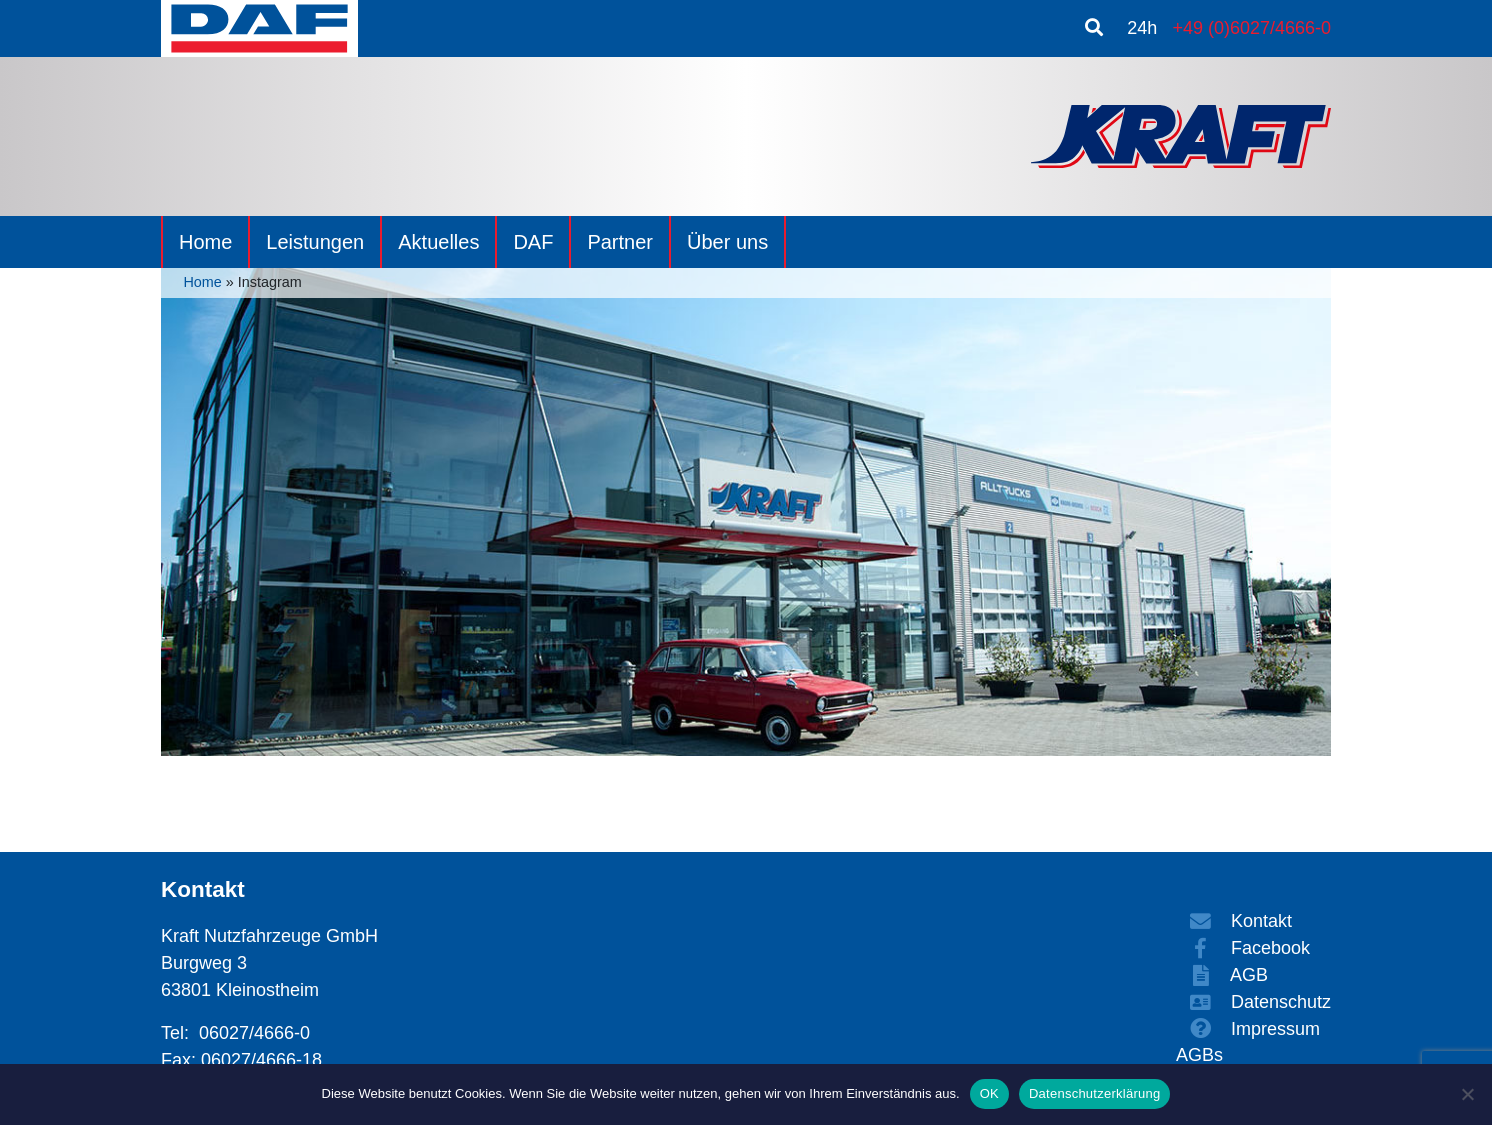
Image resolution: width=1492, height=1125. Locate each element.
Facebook (1243, 948)
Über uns (727, 242)
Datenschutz (1253, 1002)
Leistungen (315, 242)
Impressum (1248, 1029)
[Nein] (1467, 1094)
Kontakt (1234, 921)
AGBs (1199, 1055)
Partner (620, 242)
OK (989, 1093)
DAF (533, 242)
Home (205, 242)
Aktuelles (438, 242)
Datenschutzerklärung (1094, 1093)
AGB (1222, 975)
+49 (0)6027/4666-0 (1251, 28)
